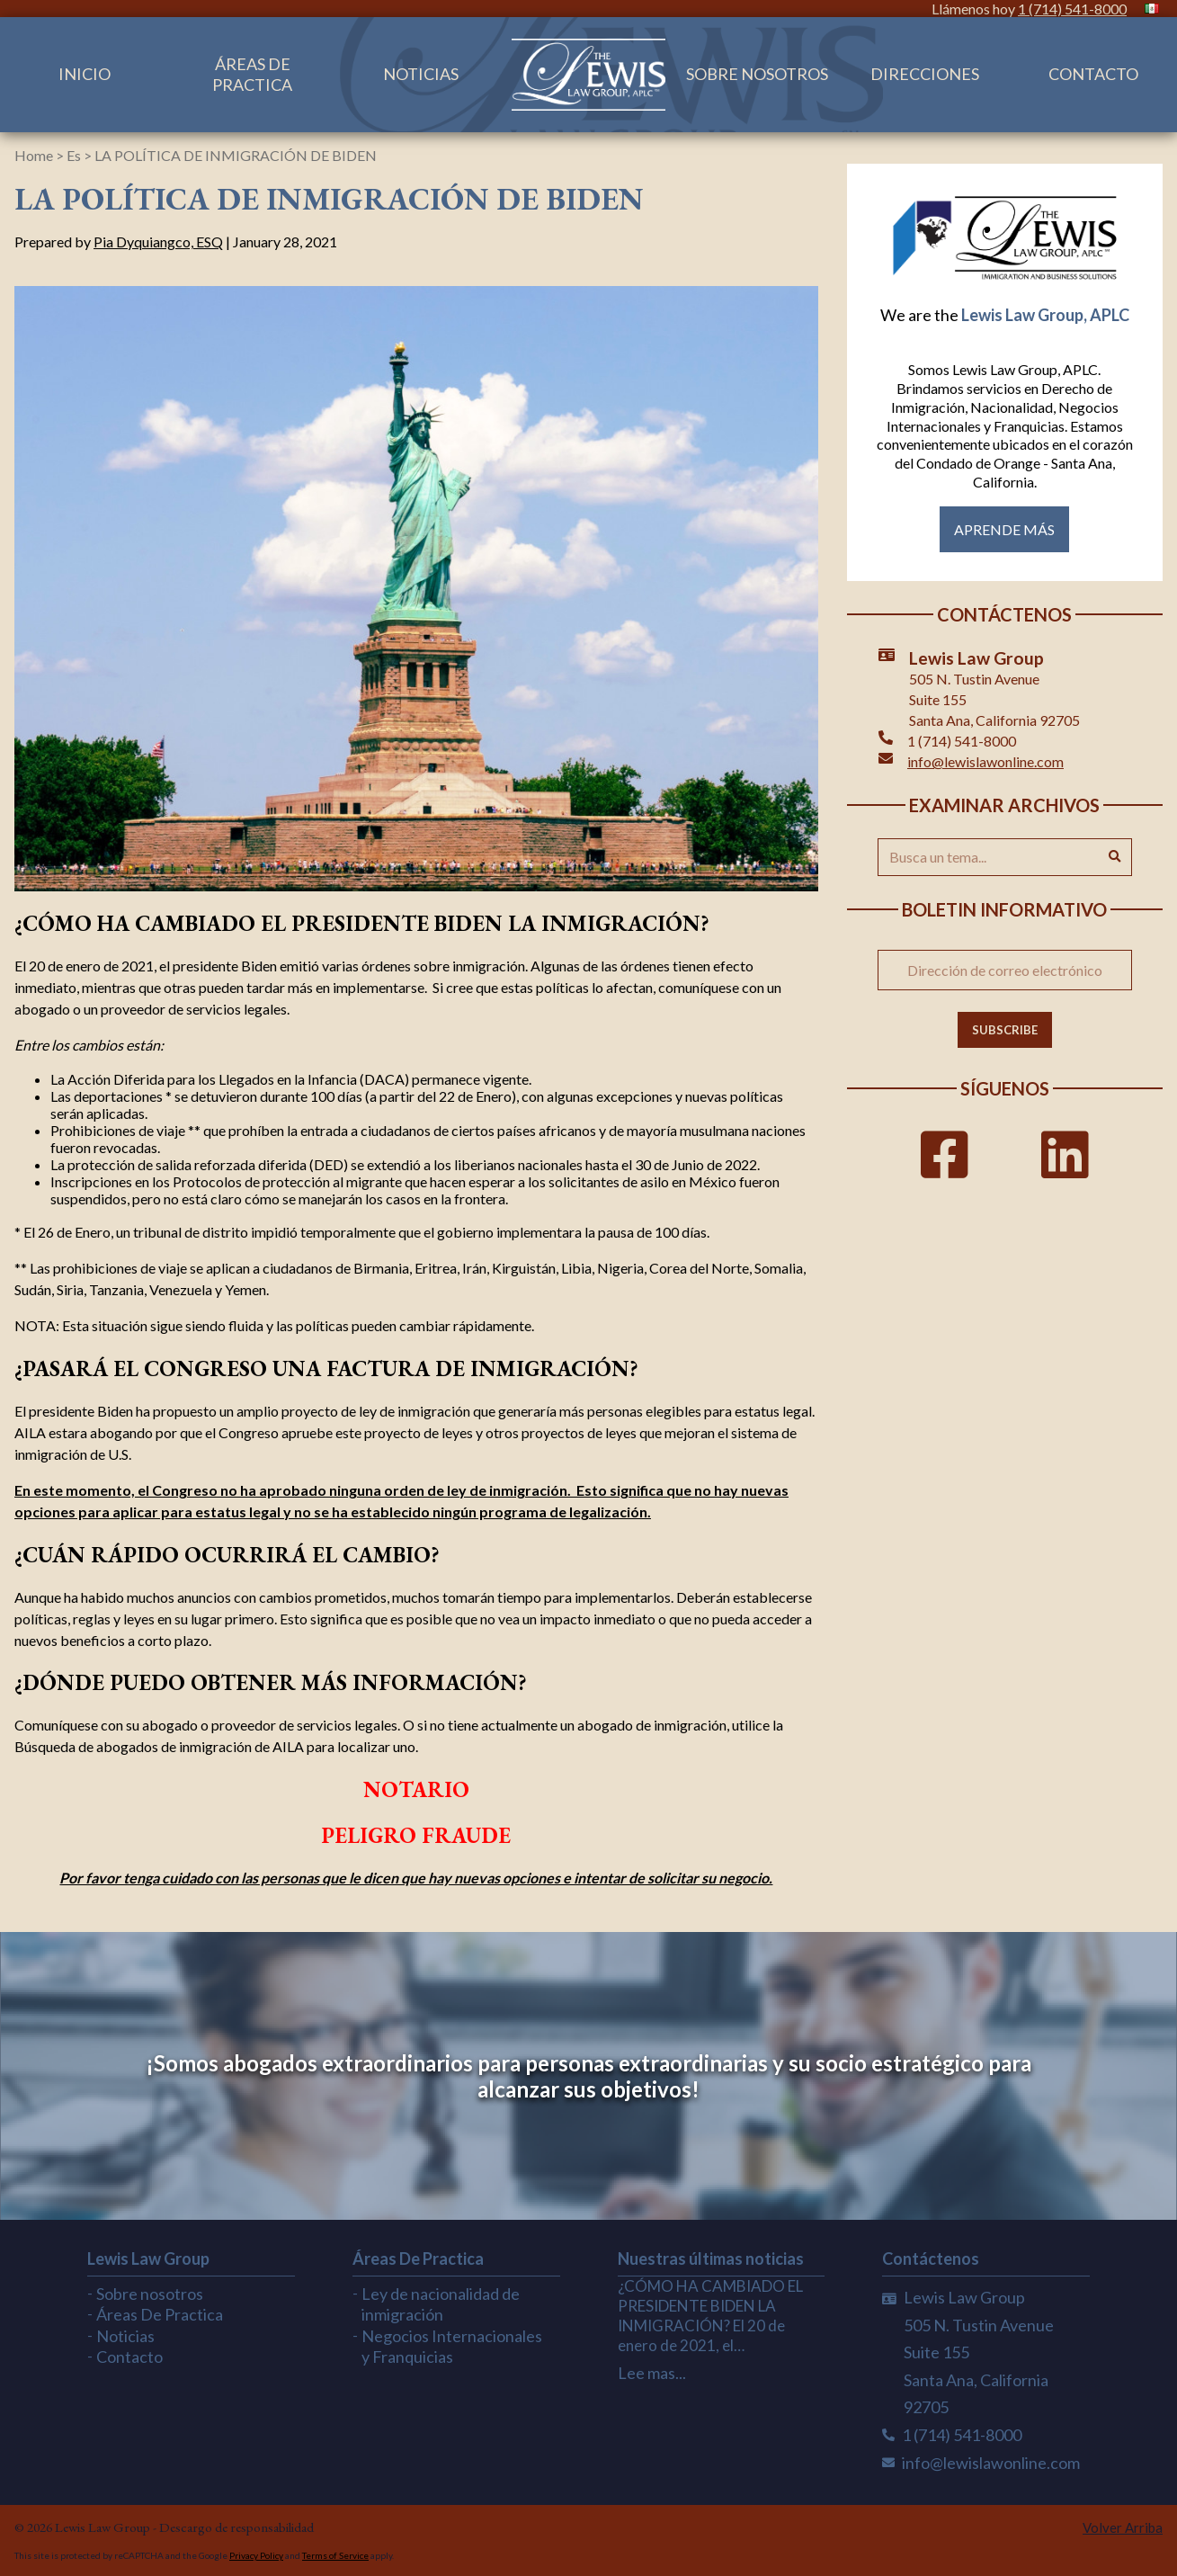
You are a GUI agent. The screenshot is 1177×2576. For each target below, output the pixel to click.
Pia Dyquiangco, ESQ (158, 241)
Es (74, 155)
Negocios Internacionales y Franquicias (451, 2346)
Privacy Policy (256, 2555)
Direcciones (924, 74)
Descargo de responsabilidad (236, 2527)
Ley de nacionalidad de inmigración (440, 2304)
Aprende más (1004, 529)
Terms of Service (335, 2555)
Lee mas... (652, 2373)
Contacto (1093, 74)
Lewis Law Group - (107, 2527)
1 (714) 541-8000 (1072, 8)
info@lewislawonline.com (985, 761)
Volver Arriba (1123, 2527)
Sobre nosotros (757, 74)
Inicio (84, 74)
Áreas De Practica (252, 74)
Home (33, 155)
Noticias (421, 74)
